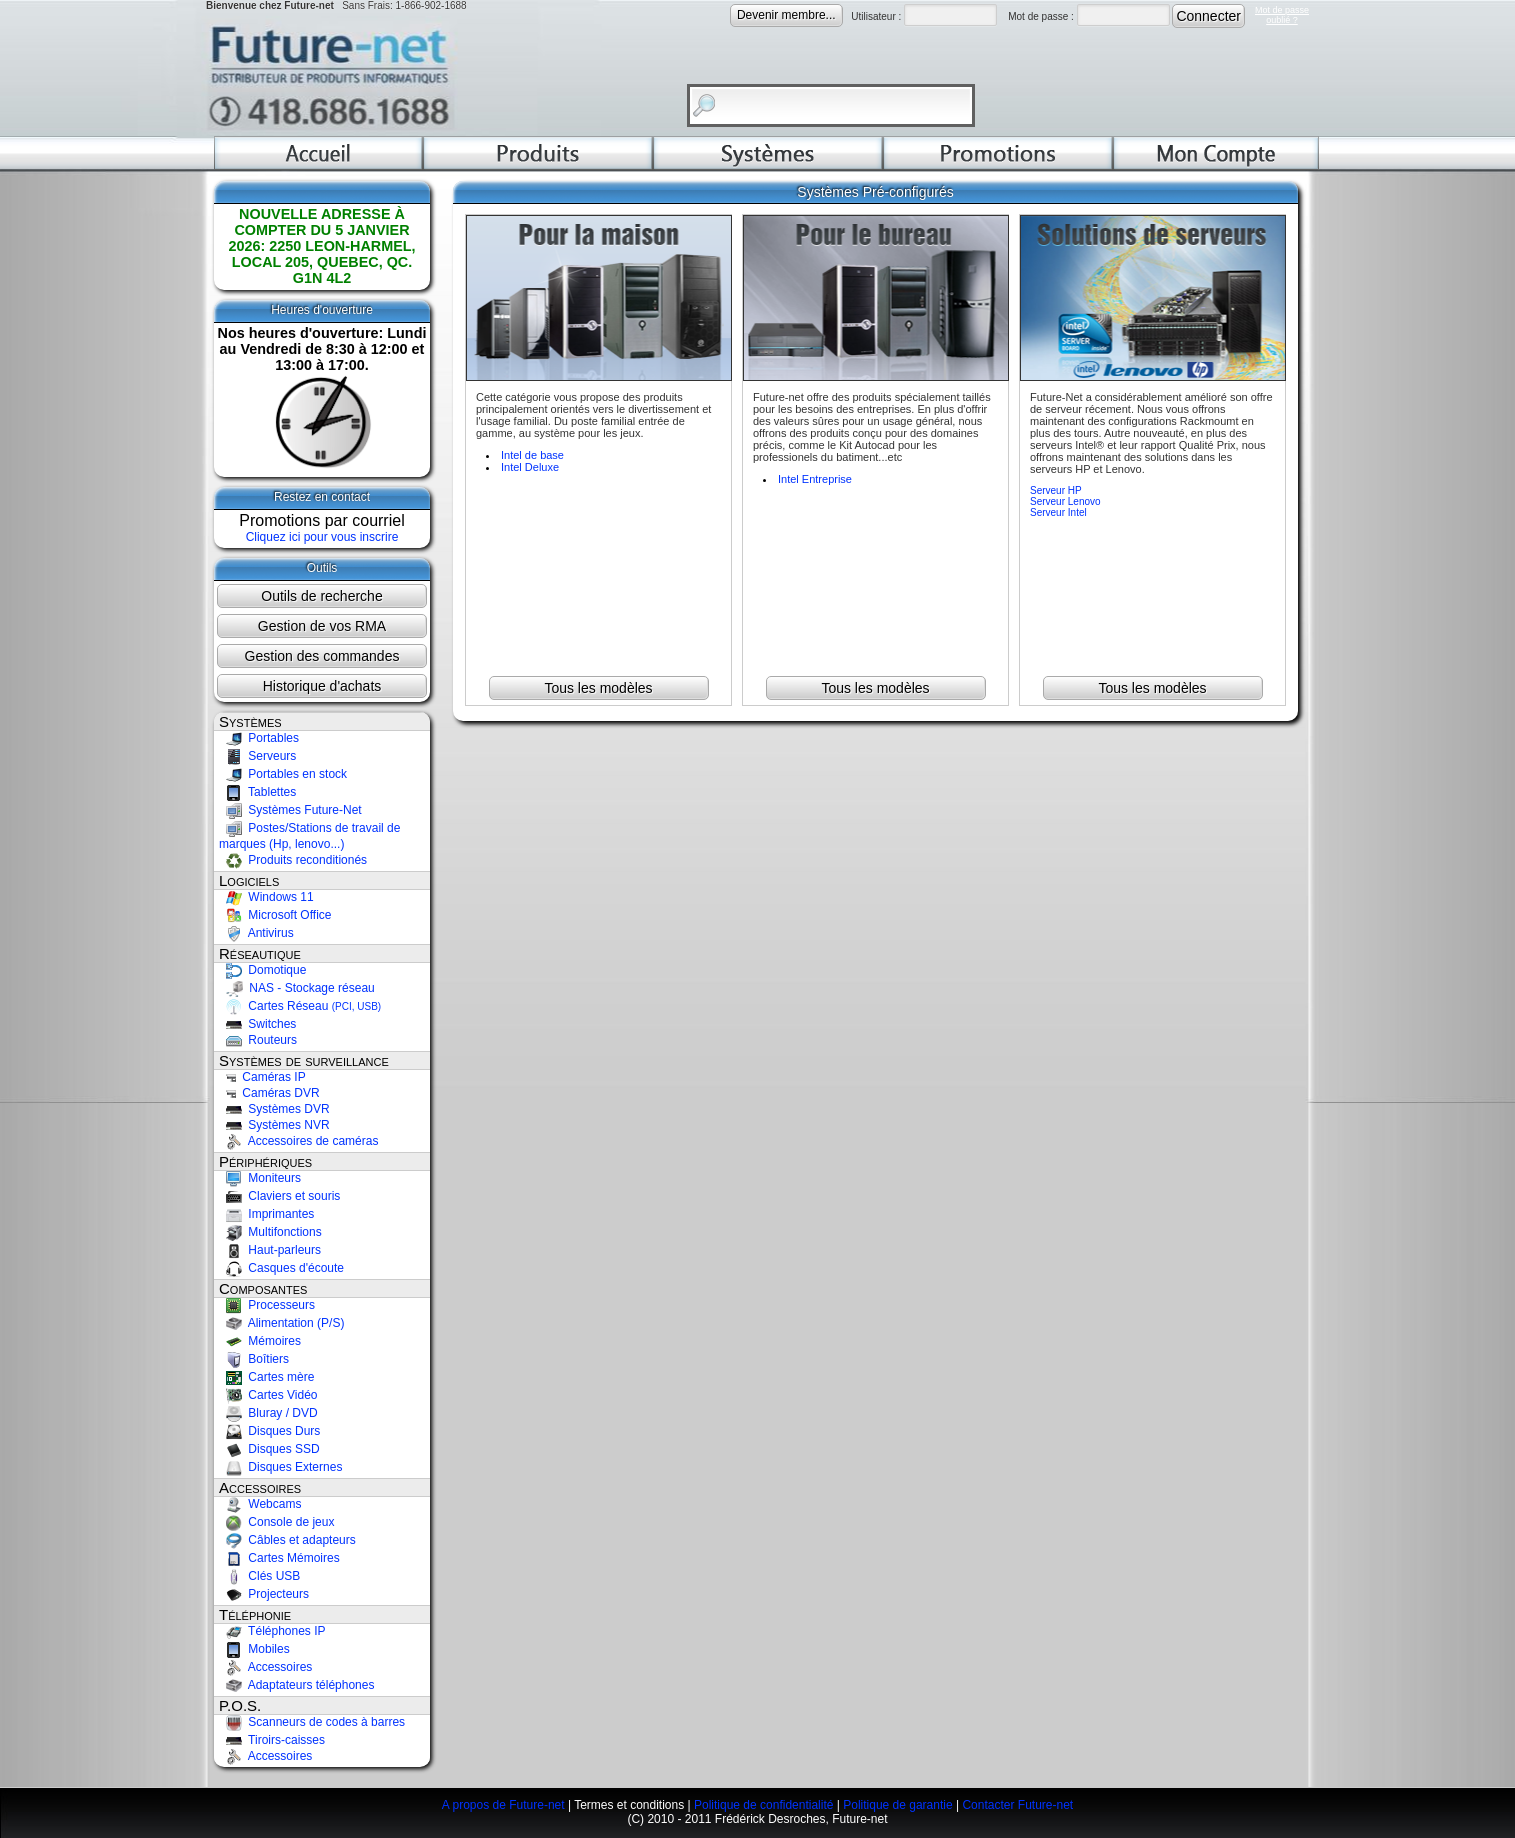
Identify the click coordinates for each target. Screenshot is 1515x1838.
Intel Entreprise (815, 479)
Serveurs (257, 756)
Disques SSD (269, 1449)
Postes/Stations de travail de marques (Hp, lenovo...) (309, 836)
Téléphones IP (272, 1631)
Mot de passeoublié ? (1282, 15)
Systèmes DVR (274, 1109)
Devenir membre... (786, 15)
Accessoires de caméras (298, 1141)
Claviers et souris (279, 1196)
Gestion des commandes (322, 656)
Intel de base (532, 455)
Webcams (260, 1504)
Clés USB (259, 1576)
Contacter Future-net (1017, 1805)
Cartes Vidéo (268, 1395)
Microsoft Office (275, 915)
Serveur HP (1056, 490)
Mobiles (254, 1649)
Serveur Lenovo (1065, 501)
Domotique (262, 970)
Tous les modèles (598, 688)
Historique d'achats (322, 686)
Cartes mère (266, 1377)
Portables (259, 738)
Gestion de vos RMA (322, 626)
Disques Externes (280, 1467)
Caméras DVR (269, 1093)
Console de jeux (276, 1522)
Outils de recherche (321, 596)
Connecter (1208, 16)
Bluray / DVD (268, 1413)
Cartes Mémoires (279, 1558)
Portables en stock (283, 774)
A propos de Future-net (503, 1805)
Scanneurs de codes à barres (312, 1722)
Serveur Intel (1058, 512)
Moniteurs (260, 1178)
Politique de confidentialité (763, 1805)
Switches (257, 1024)
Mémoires (260, 1341)
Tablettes (257, 792)
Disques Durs (269, 1431)
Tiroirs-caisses (272, 1740)
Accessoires (265, 1667)
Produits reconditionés (293, 860)
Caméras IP (262, 1077)
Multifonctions (270, 1232)
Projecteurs (264, 1594)
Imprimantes (266, 1214)
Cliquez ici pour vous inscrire (322, 537)
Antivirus (256, 933)
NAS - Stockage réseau (297, 988)
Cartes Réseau (300, 1006)
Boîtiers (254, 1359)
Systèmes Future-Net (290, 810)
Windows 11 (266, 897)
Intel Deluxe (530, 467)
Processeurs (267, 1305)
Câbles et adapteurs (287, 1540)
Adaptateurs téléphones (296, 1685)
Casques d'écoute (281, 1268)
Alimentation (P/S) (281, 1323)
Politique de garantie (897, 1805)
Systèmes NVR (274, 1125)
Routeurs (258, 1040)
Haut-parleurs (270, 1250)
